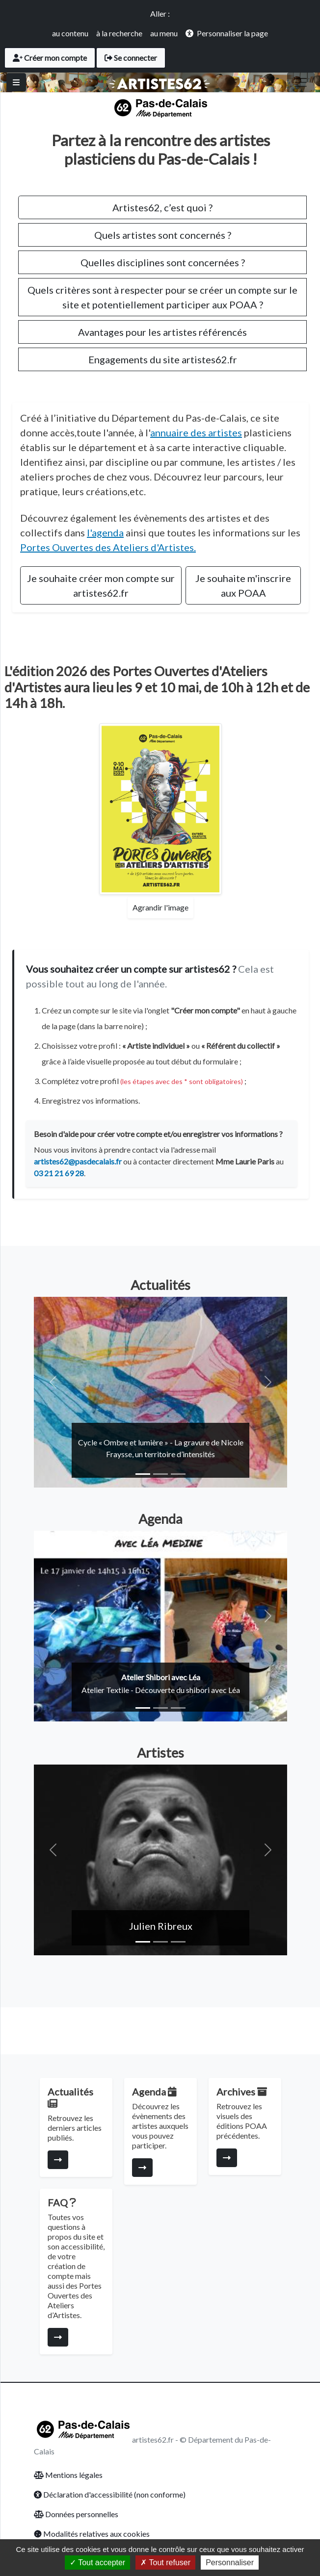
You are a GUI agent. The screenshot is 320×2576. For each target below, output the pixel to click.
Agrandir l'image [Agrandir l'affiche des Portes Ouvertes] (160, 907)
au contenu (70, 33)
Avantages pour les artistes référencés (162, 332)
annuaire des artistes (196, 432)
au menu (164, 33)
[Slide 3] (178, 1474)
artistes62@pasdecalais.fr (78, 1161)
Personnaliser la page (232, 33)
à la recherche (119, 33)
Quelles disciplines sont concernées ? (162, 262)
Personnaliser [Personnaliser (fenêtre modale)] (230, 2562)
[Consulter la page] (58, 2159)
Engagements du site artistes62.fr (162, 359)
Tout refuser (165, 2562)
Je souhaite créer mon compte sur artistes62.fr (101, 585)
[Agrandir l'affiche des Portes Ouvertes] (160, 809)
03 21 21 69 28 (59, 1173)
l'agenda (105, 532)
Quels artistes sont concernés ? (162, 235)
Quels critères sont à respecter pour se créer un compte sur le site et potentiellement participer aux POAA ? (162, 297)
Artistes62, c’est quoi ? (162, 207)
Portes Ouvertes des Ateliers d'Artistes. (108, 547)
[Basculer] (16, 82)
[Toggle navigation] (301, 82)
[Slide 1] (142, 1474)
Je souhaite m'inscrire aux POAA (243, 585)
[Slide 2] (160, 1474)
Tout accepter (97, 2562)
